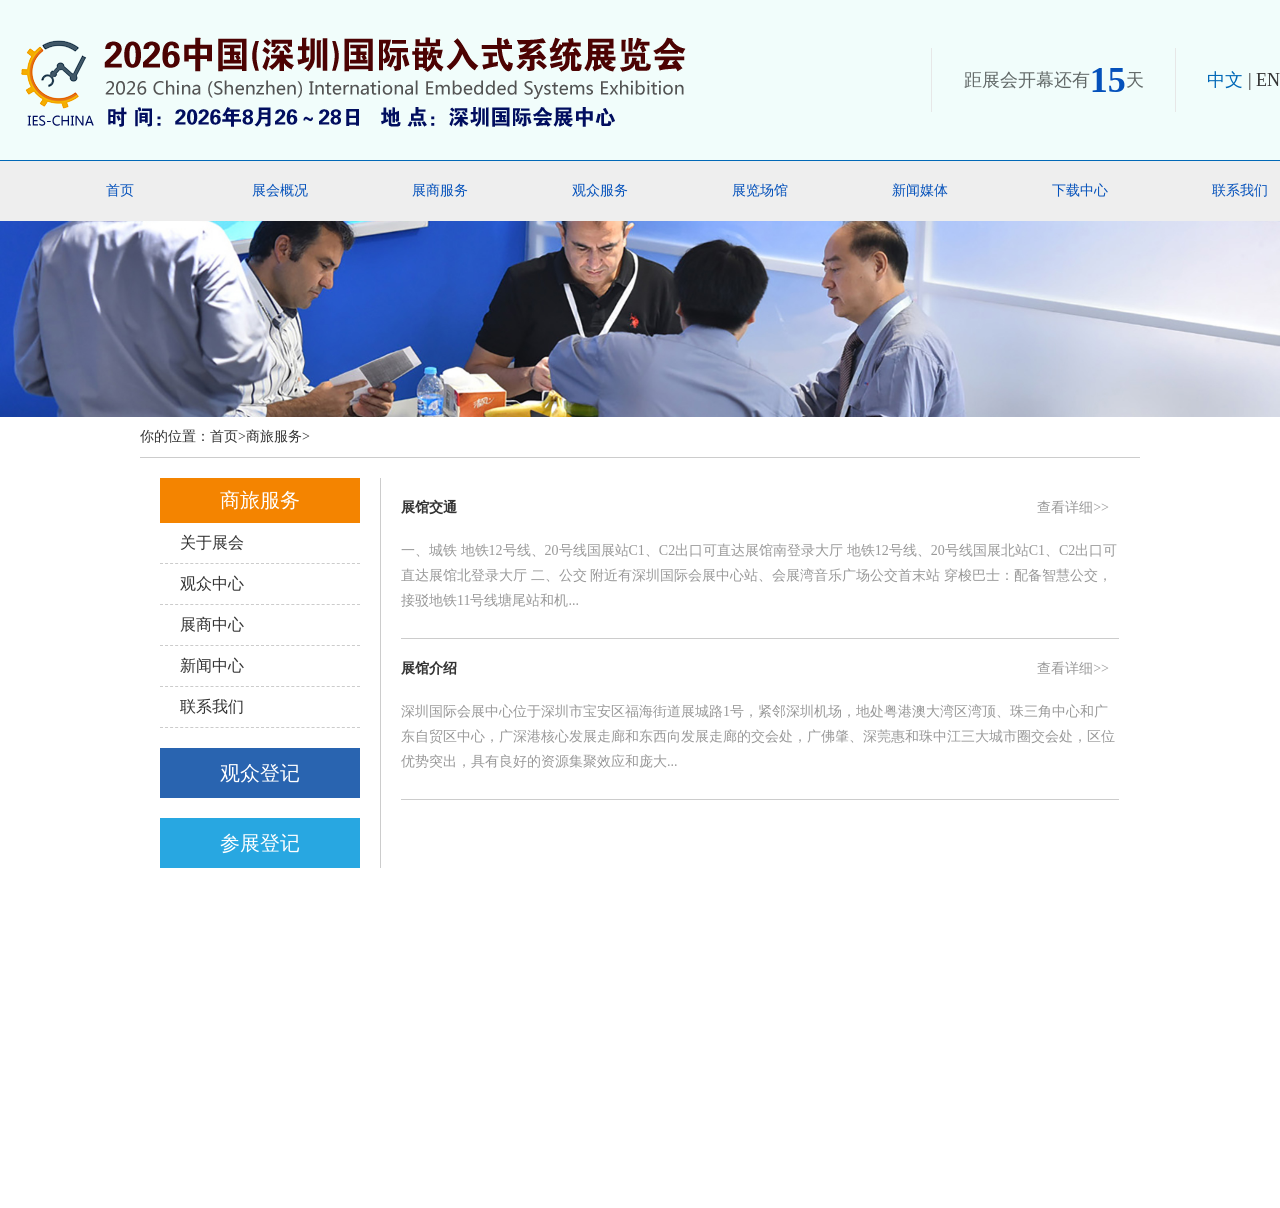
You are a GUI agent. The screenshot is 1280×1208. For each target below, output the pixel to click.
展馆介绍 (429, 668)
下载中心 (1080, 190)
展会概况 (280, 190)
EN (1268, 80)
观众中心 (212, 583)
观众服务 (600, 190)
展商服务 (440, 190)
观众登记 (260, 773)
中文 (1225, 80)
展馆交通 (429, 507)
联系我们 (212, 706)
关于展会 (212, 542)
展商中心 (212, 624)
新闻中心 (212, 665)
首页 (120, 190)
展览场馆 (760, 190)
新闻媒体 (920, 190)
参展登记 (260, 843)
